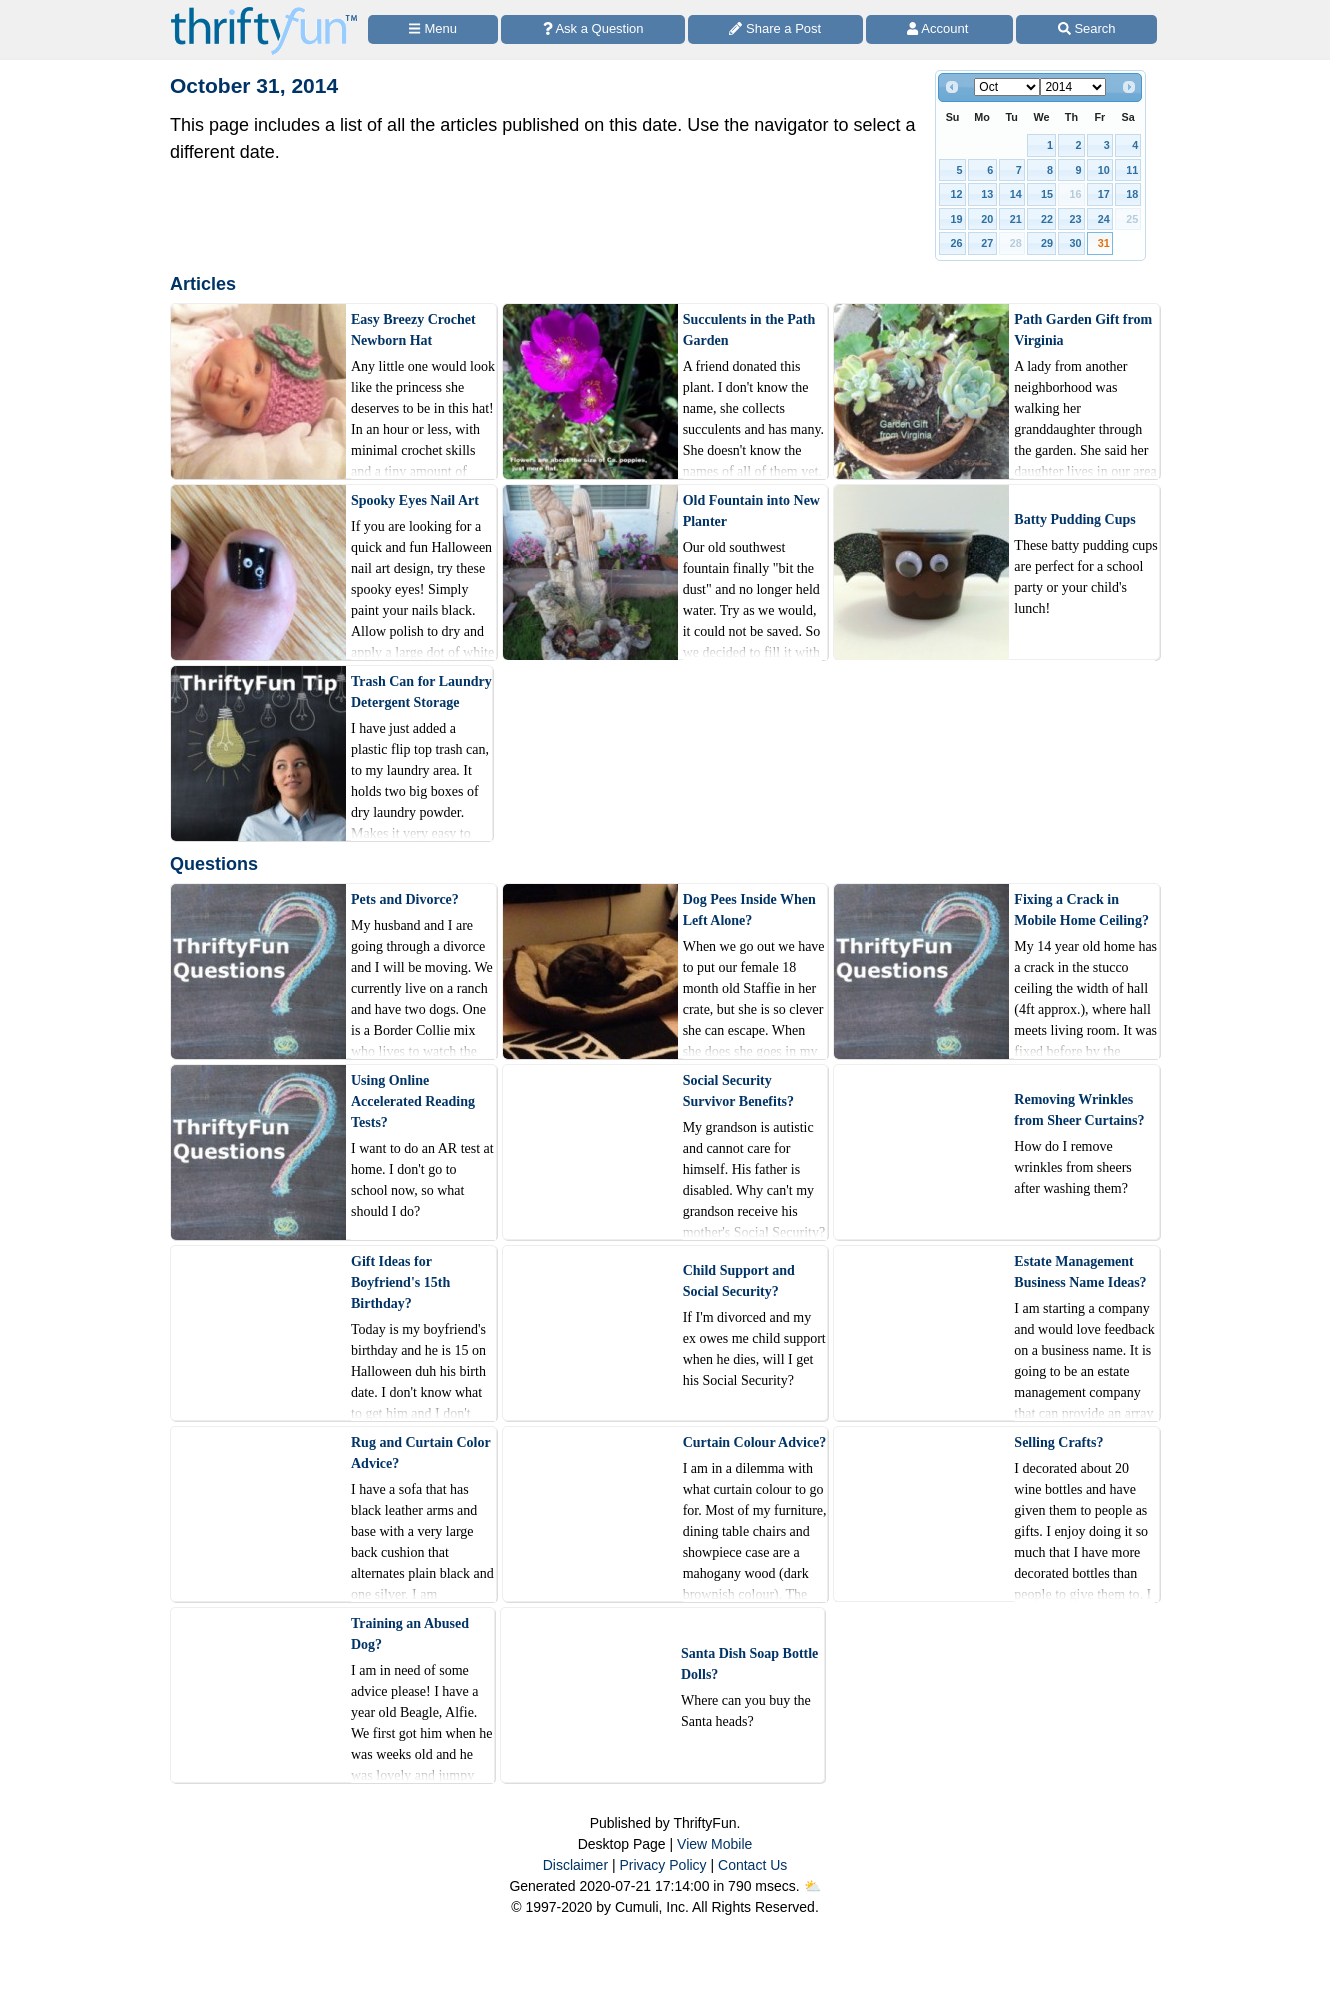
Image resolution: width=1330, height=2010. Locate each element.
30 (1075, 243)
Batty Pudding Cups (1074, 519)
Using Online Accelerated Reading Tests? (413, 1101)
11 (1132, 170)
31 (1104, 243)
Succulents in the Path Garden (749, 330)
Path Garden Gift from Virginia (1083, 330)
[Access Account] (940, 29)
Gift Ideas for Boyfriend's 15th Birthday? (400, 1282)
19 (957, 219)
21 (1016, 219)
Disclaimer (575, 1865)
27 (987, 243)
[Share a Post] (775, 29)
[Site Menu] (433, 29)
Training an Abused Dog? (410, 1634)
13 (987, 194)
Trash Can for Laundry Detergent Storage (421, 692)
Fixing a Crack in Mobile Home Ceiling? (1081, 910)
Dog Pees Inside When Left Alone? (749, 910)
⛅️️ (812, 1886)
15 (1047, 194)
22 (1047, 219)
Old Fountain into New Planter (751, 511)
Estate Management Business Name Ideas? (1080, 1272)
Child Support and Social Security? (739, 1281)
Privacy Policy (662, 1865)
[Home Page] (264, 11)
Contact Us (752, 1865)
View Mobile (714, 1844)
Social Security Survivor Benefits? (738, 1091)
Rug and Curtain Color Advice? (420, 1453)
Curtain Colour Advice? (755, 1442)
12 (957, 194)
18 (1132, 194)
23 (1075, 219)
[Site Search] (1086, 29)
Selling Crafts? (1058, 1442)
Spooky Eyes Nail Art (415, 500)
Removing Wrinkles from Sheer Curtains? (1079, 1110)
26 (957, 243)
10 (1104, 170)
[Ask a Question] (593, 29)
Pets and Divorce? (405, 899)
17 (1104, 194)
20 (987, 219)
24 (1104, 219)
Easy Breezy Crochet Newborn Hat (413, 330)
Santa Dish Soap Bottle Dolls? (749, 1664)
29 (1047, 243)
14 (1016, 194)
